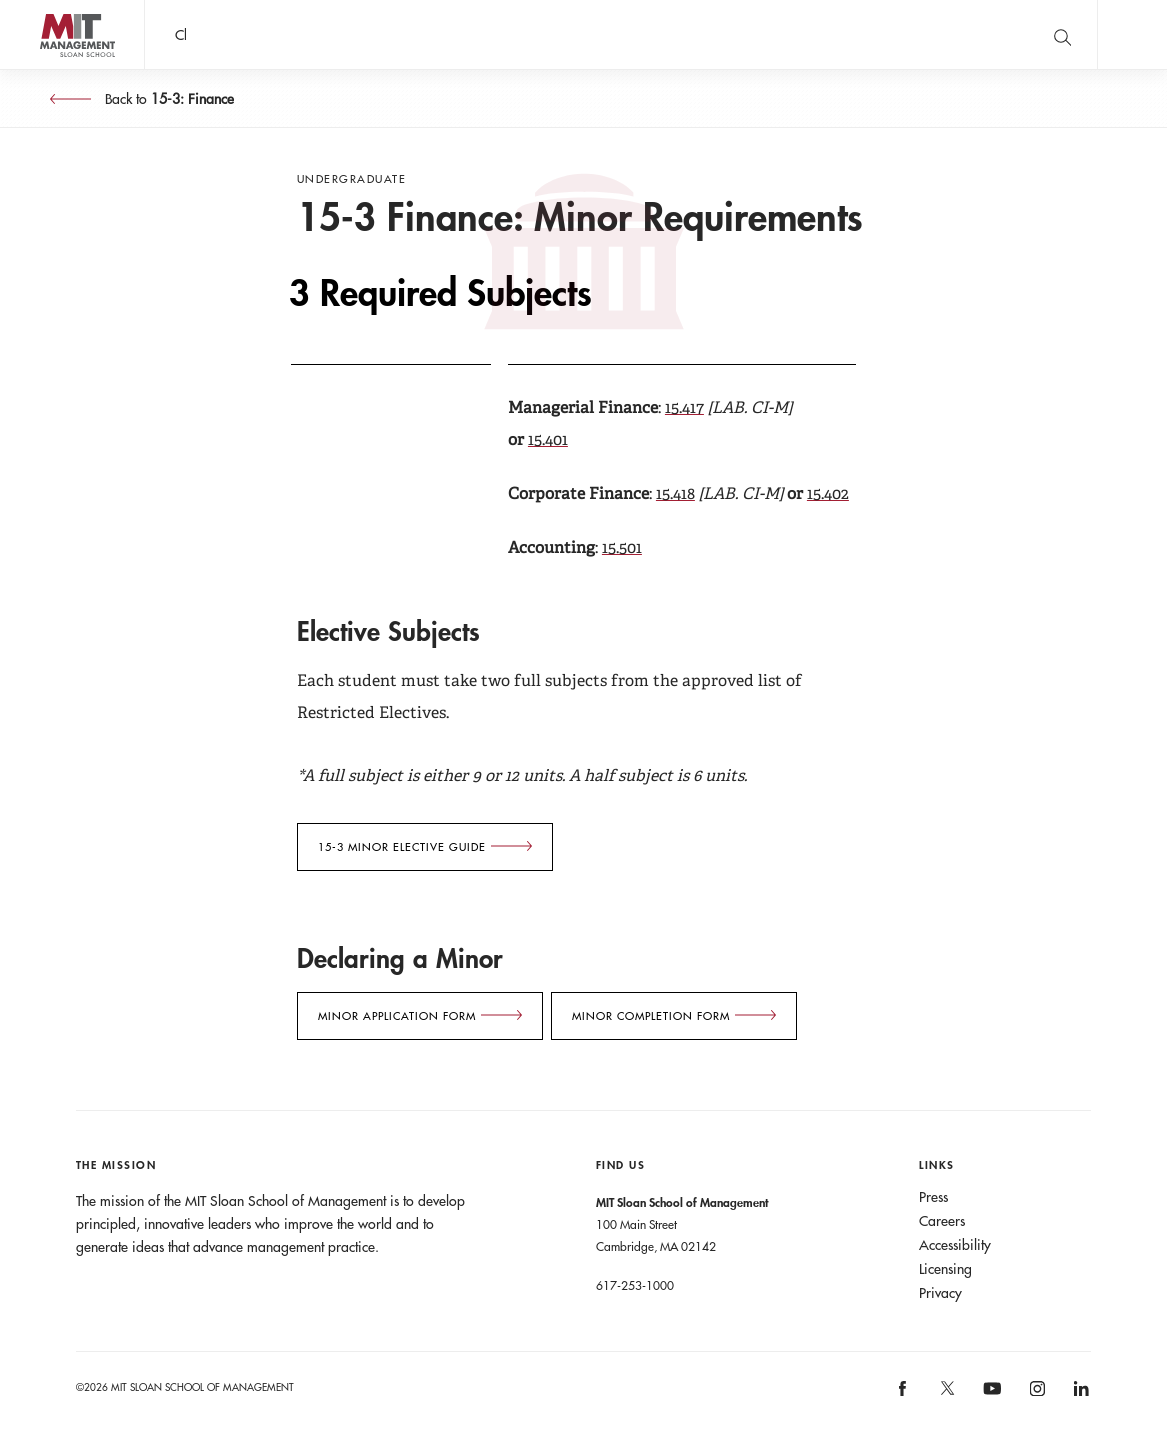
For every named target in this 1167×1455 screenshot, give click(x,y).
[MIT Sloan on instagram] (1035, 1395)
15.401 (548, 439)
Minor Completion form (651, 1016)
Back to (167, 99)
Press (933, 1197)
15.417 (684, 407)
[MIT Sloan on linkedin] (1079, 1395)
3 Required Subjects (440, 293)
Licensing (945, 1269)
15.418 (675, 493)
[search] (1062, 34)
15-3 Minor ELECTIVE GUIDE (402, 847)
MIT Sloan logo (51, 69)
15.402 (828, 493)
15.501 (622, 547)
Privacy (940, 1293)
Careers (942, 1221)
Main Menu (1132, 34)
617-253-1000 (635, 1285)
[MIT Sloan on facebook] (904, 1395)
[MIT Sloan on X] (946, 1395)
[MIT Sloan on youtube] (989, 1399)
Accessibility (955, 1245)
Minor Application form (397, 1016)
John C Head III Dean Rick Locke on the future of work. (529, 35)
